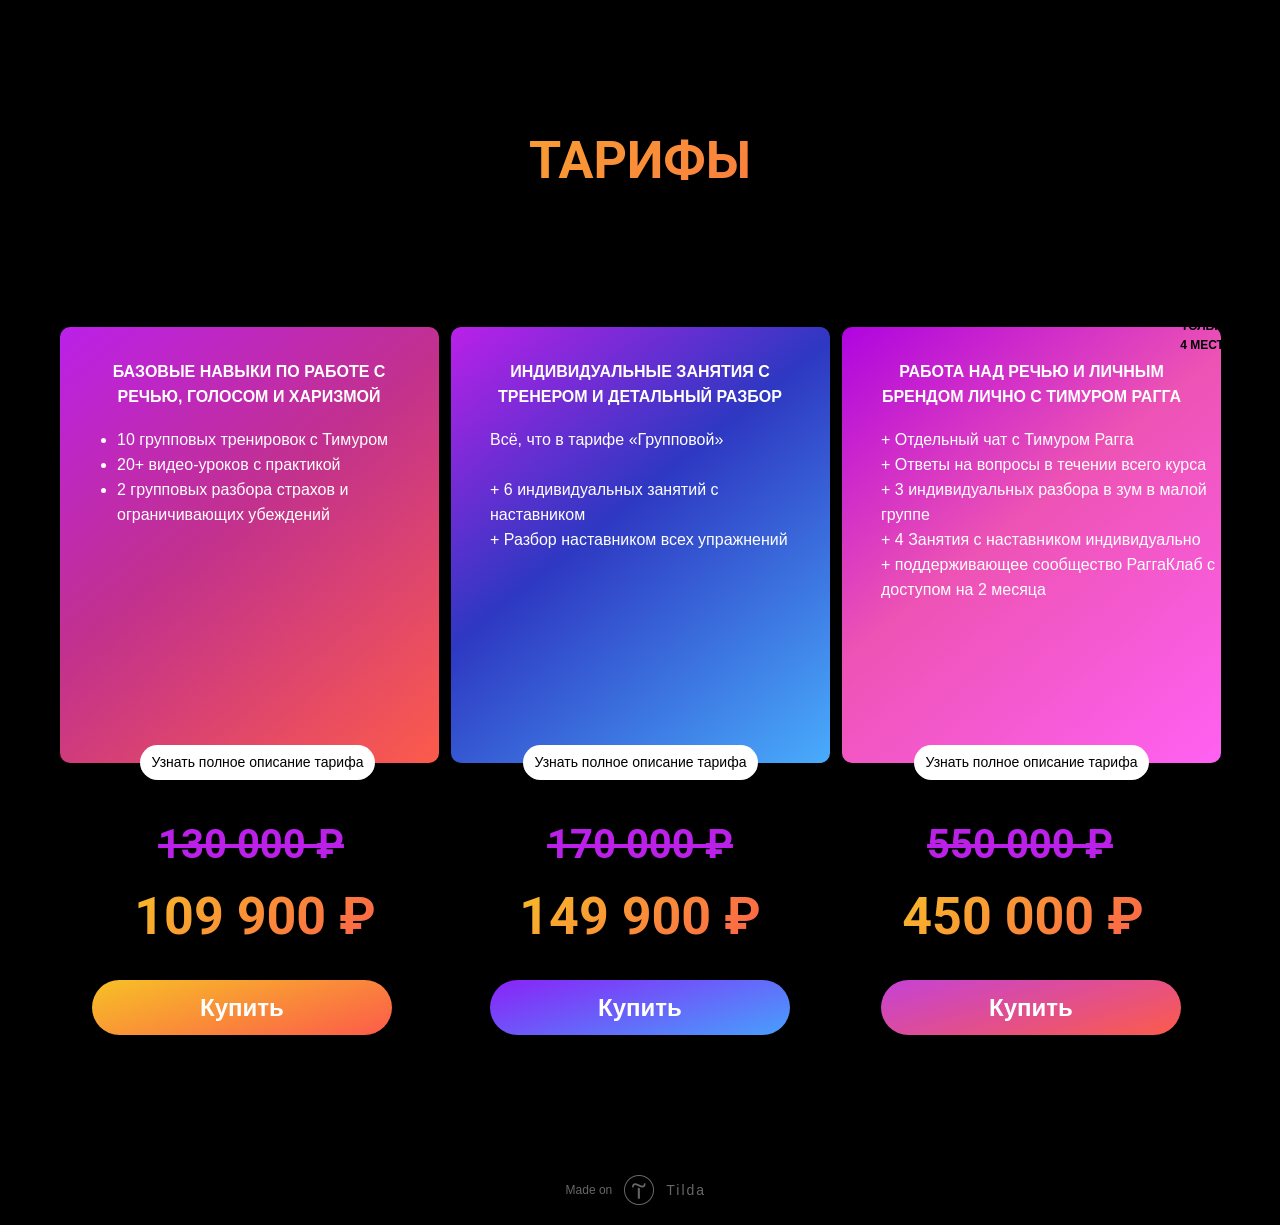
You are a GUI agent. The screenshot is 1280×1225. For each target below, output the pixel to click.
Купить (242, 1007)
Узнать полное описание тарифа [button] (258, 762)
